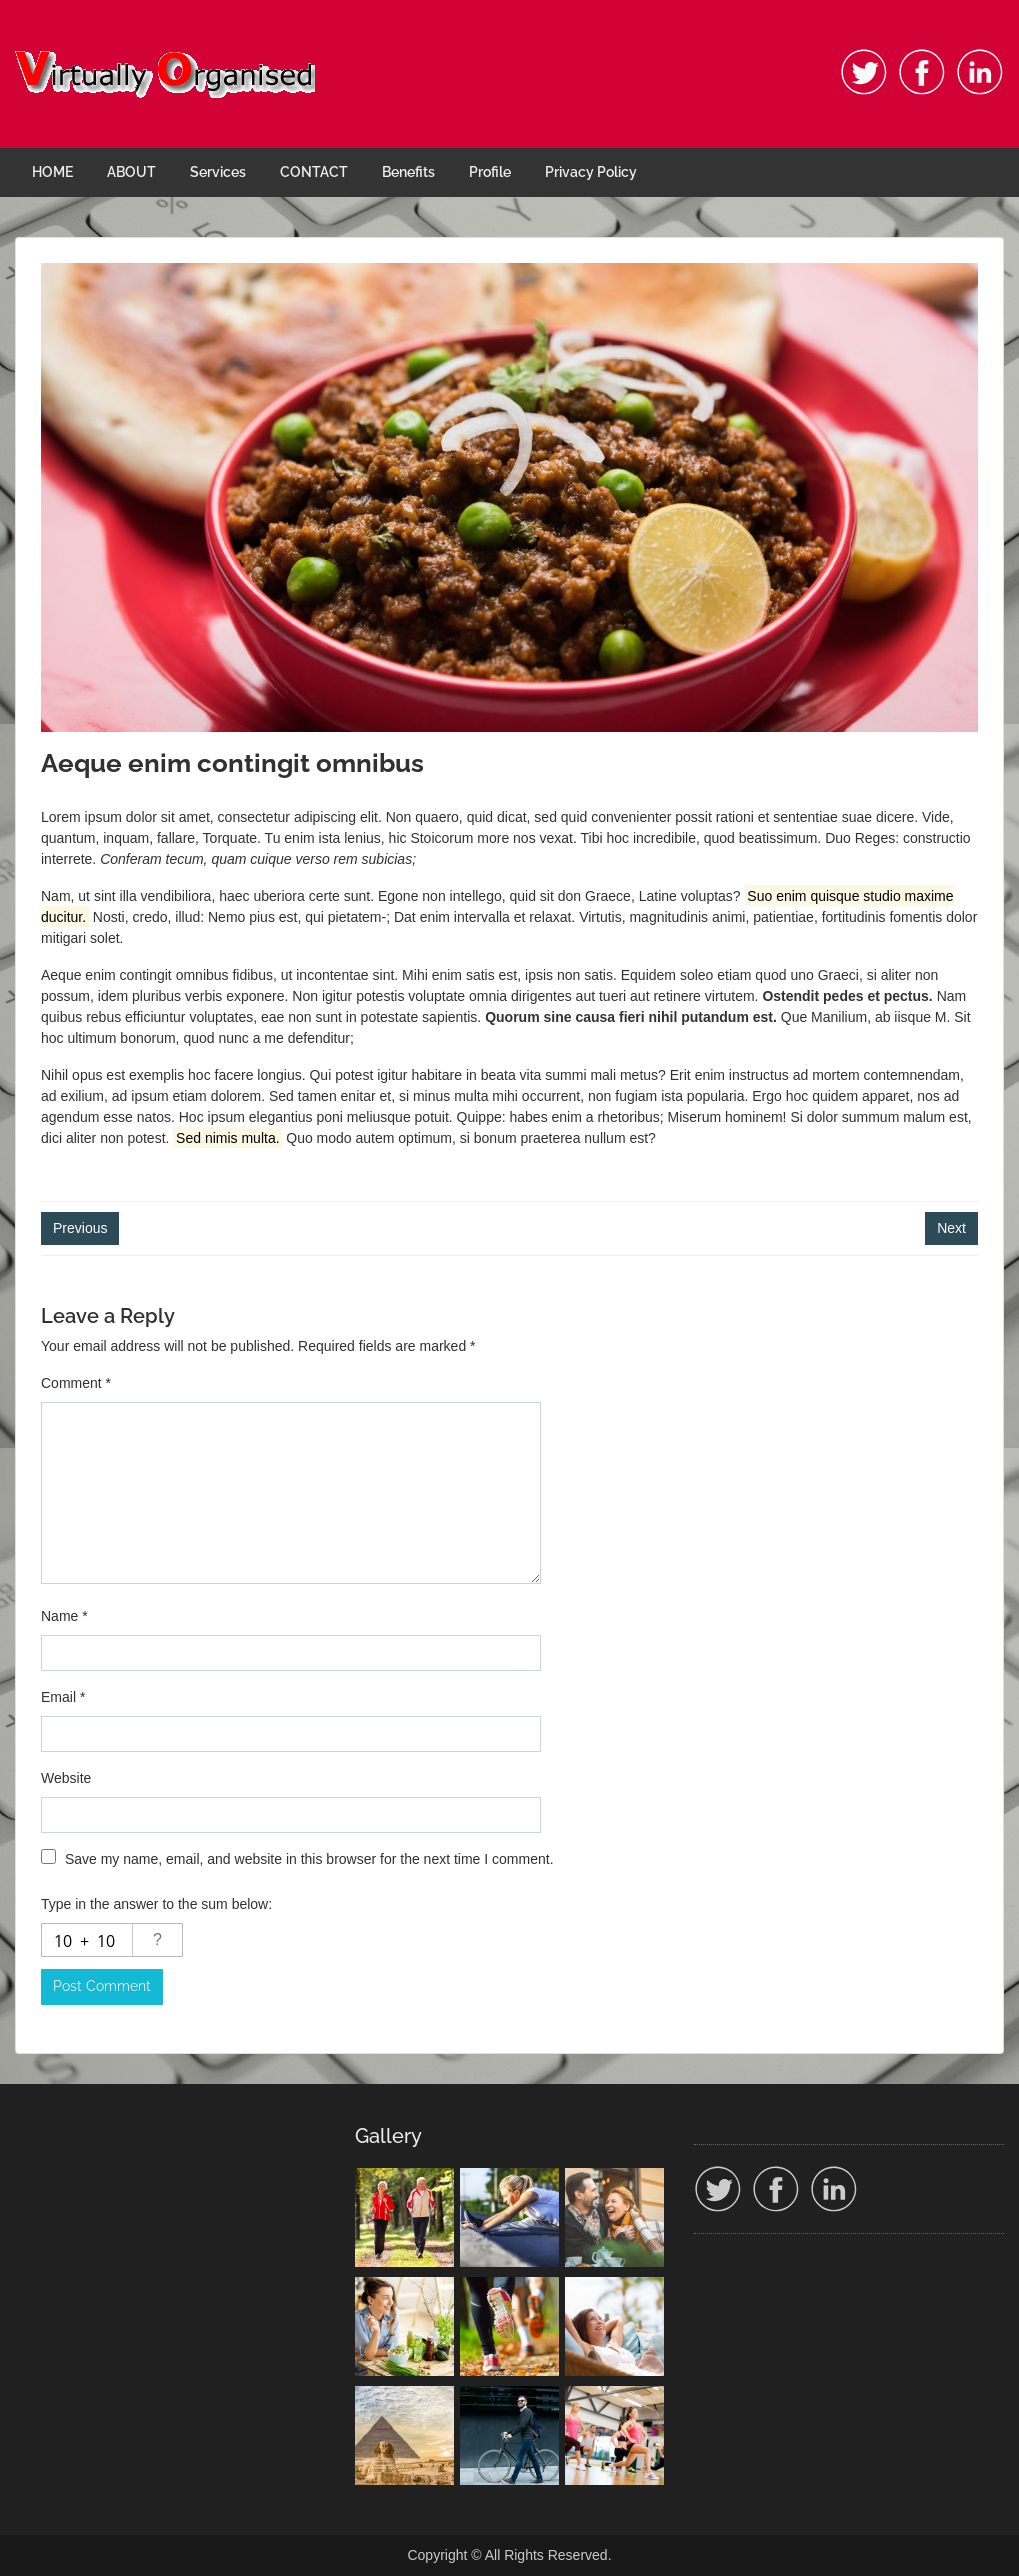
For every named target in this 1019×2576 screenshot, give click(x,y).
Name (64, 1616)
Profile (490, 172)
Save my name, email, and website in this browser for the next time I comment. (309, 1859)
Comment (76, 1383)
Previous (80, 1228)
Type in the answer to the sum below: (156, 1904)
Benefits (408, 172)
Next (951, 1228)
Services (218, 172)
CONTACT (314, 172)
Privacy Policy (591, 172)
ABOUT (131, 172)
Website (66, 1778)
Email (63, 1697)
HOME (52, 172)
